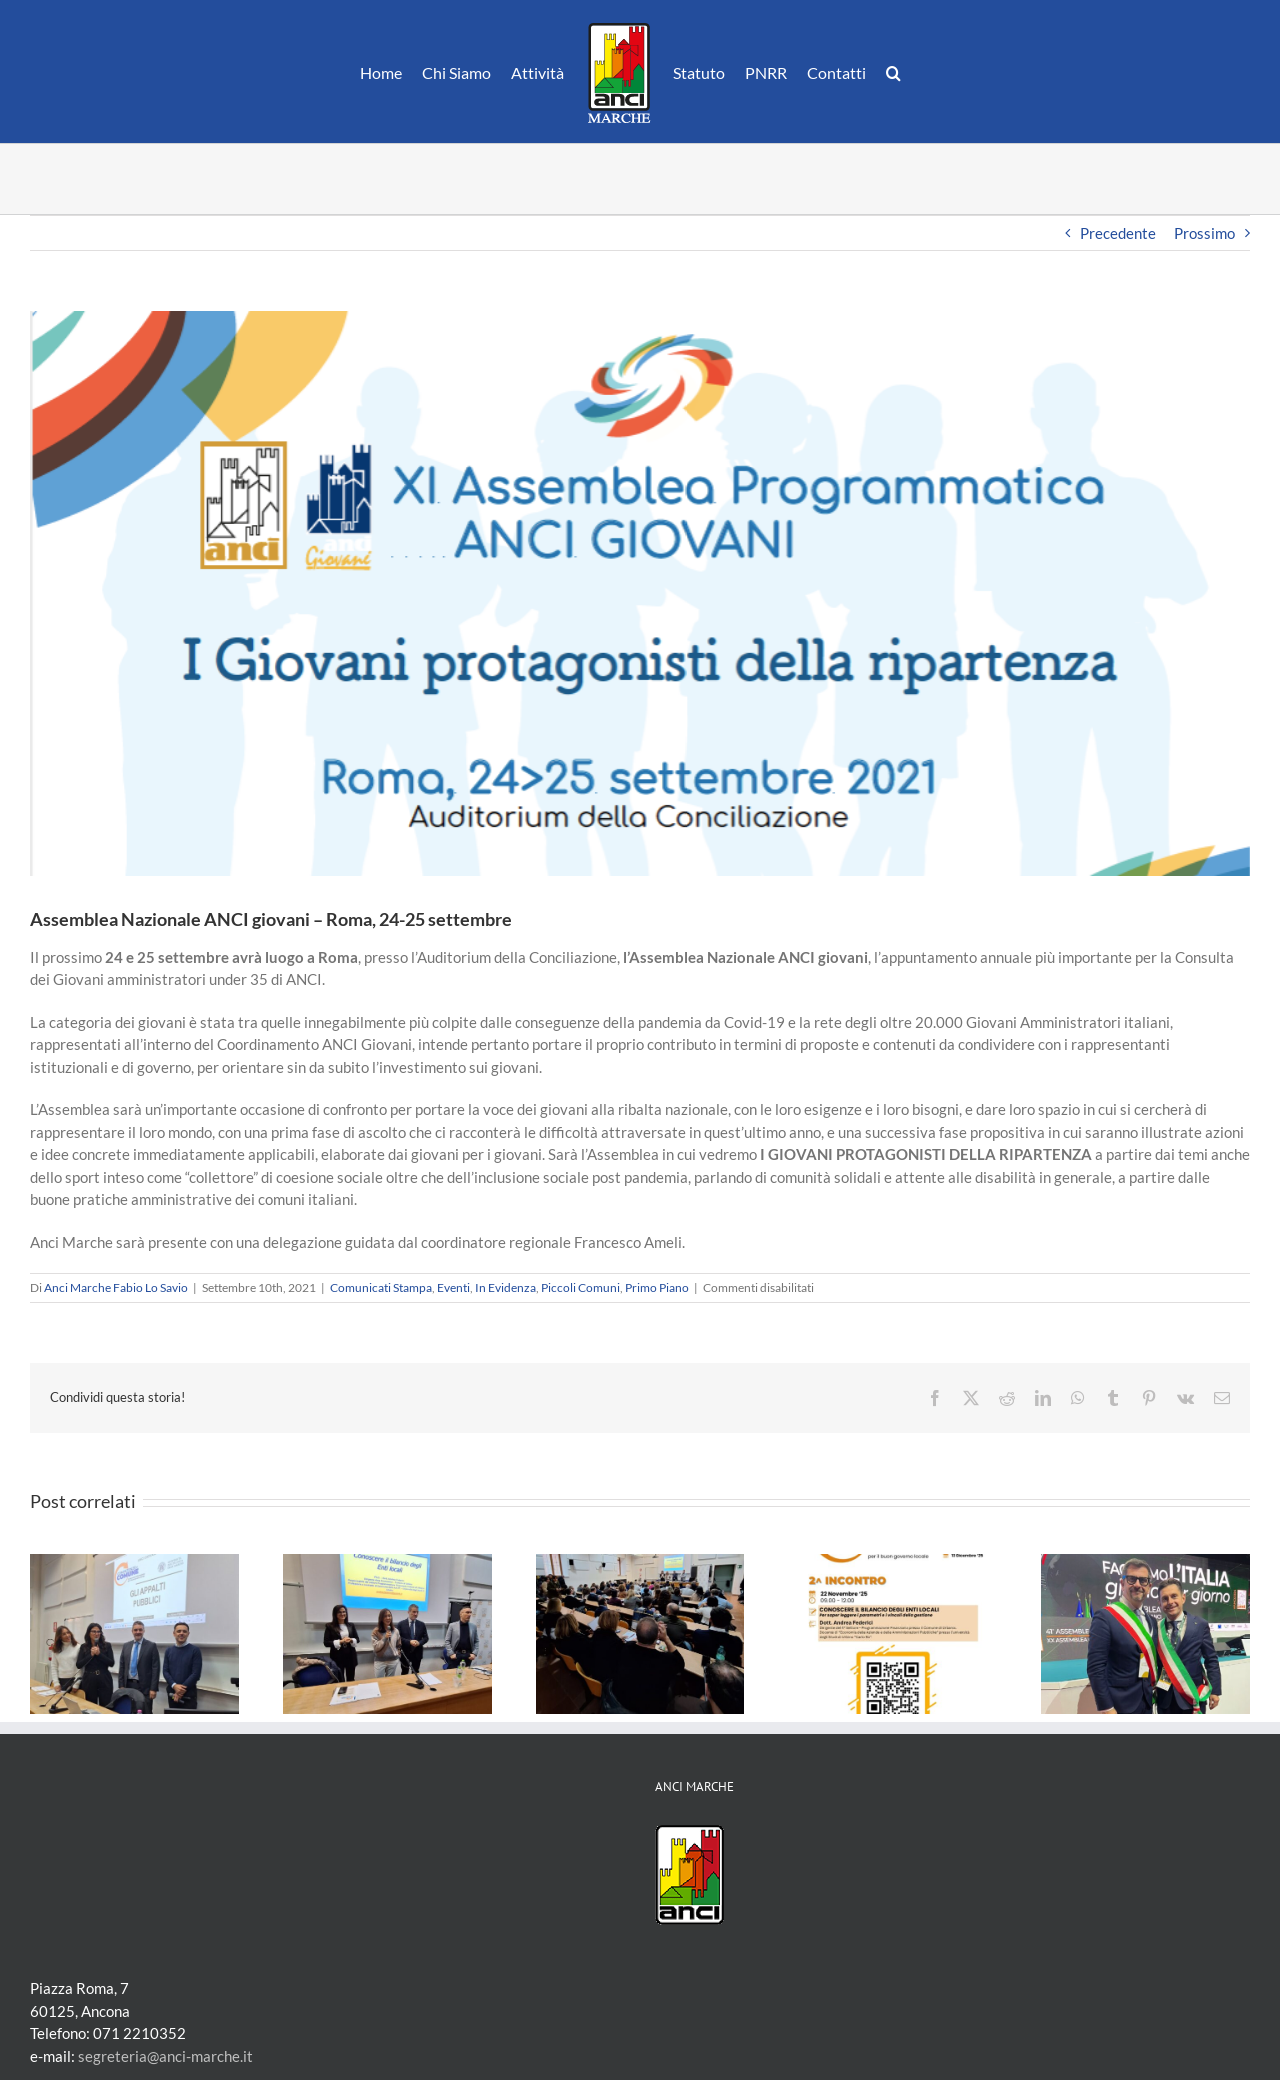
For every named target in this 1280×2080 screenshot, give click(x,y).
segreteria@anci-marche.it (165, 2056)
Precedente (1118, 233)
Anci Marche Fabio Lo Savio (116, 1287)
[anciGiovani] (640, 593)
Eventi (453, 1287)
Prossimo (1204, 233)
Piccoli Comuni (580, 1287)
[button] (893, 72)
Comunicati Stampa (381, 1287)
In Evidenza (505, 1287)
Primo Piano (657, 1287)
